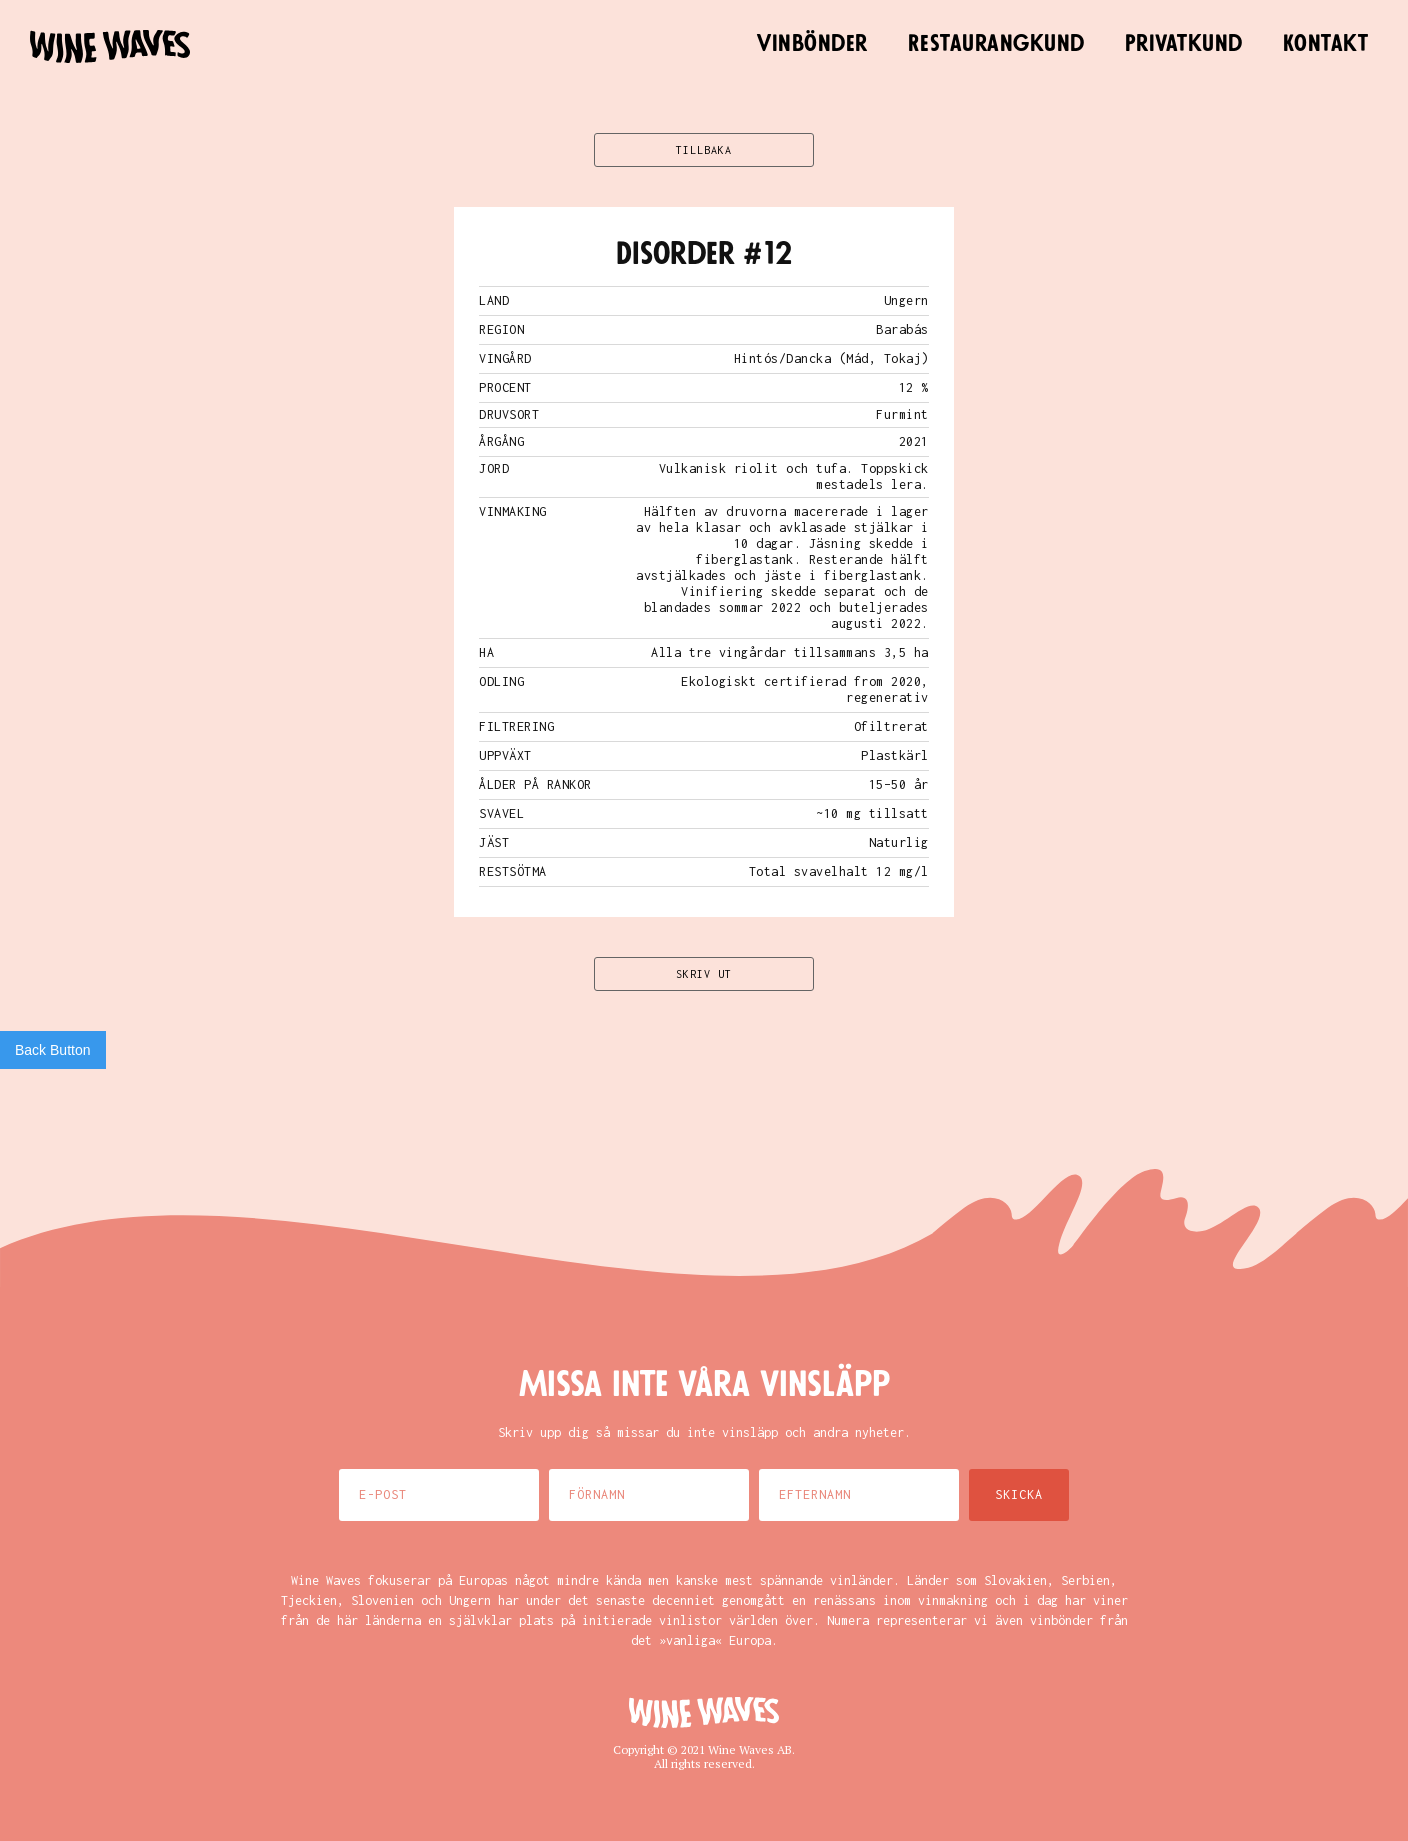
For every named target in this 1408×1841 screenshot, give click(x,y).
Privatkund (1184, 44)
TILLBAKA (704, 150)
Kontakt (1326, 44)
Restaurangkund (996, 44)
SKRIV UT (704, 974)
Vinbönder (812, 44)
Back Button (53, 1050)
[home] (110, 46)
